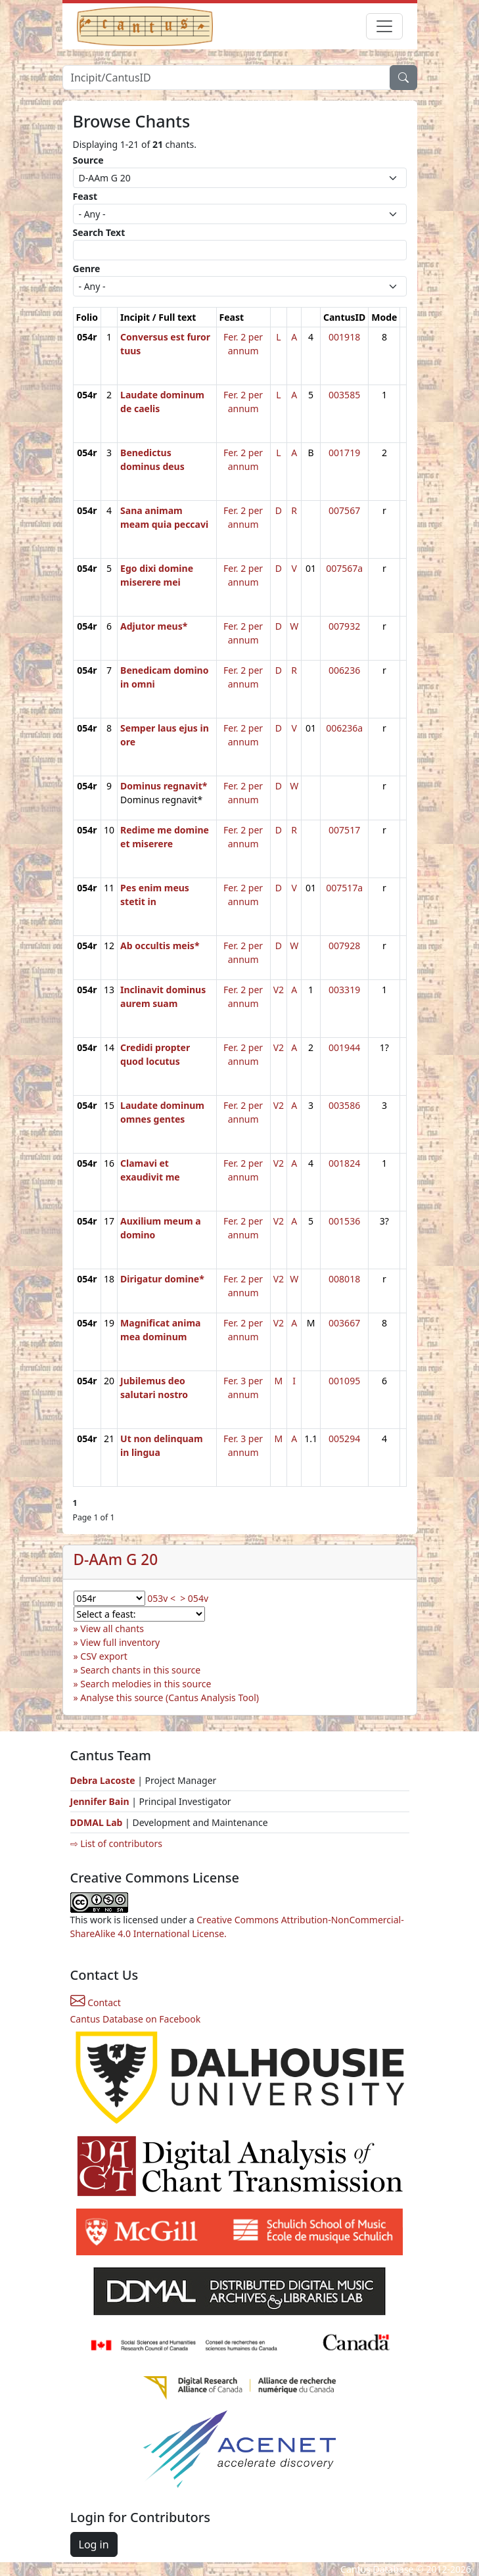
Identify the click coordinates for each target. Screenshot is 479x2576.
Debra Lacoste (102, 1780)
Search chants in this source (140, 1670)
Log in (94, 2544)
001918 (344, 337)
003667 (344, 1323)
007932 (344, 626)
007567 (344, 510)
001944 (344, 1047)
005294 (344, 1438)
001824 (344, 1163)
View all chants (112, 1628)
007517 (344, 830)
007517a (344, 887)
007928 (344, 945)
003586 (344, 1105)
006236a (344, 728)
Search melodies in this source (145, 1683)
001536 (344, 1221)
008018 (344, 1279)
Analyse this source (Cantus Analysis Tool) (169, 1697)
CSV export (103, 1656)
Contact (95, 2002)
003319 (344, 989)
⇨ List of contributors (116, 1843)
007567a (344, 568)
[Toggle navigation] (384, 26)
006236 (344, 670)
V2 (278, 989)
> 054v (194, 1598)
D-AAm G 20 (116, 1559)
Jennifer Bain (101, 1801)
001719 (344, 452)
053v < (161, 1598)
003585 (344, 394)
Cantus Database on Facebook (135, 2019)
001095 (344, 1380)
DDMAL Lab (96, 1822)
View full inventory (120, 1642)
